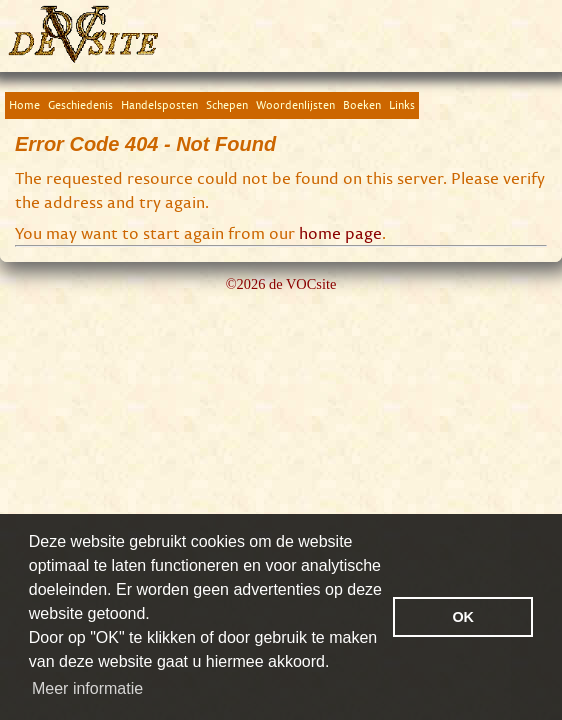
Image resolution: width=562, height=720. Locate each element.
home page (340, 233)
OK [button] (463, 617)
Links (402, 104)
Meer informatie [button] (87, 688)
